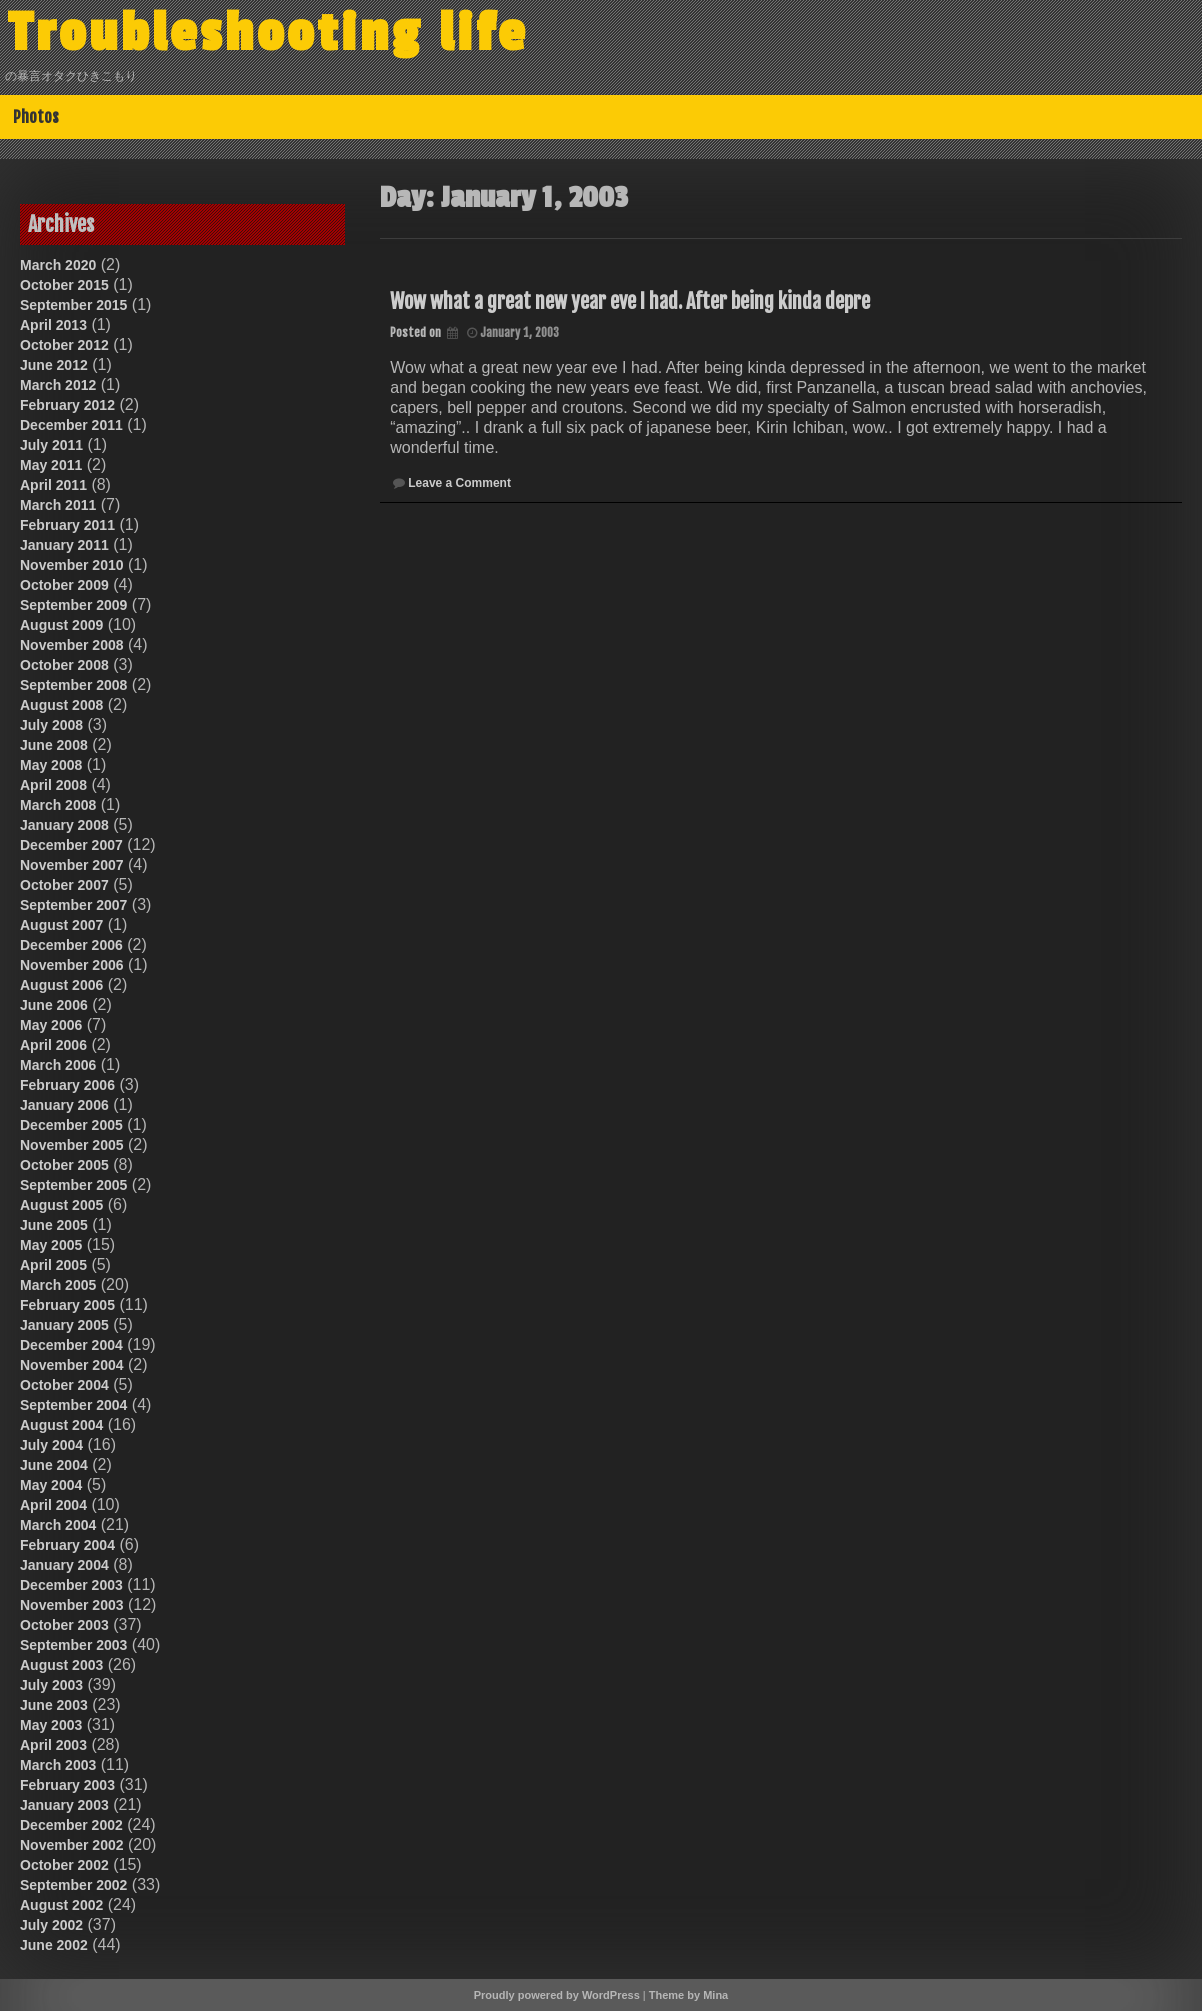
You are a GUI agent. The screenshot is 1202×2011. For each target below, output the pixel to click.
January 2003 (64, 1805)
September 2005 (73, 1185)
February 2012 (67, 405)
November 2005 (72, 1145)
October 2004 (64, 1385)
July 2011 (51, 445)
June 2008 (54, 745)
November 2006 (72, 965)
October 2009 (64, 585)
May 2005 (51, 1245)
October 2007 (64, 885)
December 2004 (71, 1345)
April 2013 (53, 325)
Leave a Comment (459, 483)
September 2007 (73, 905)
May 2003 (51, 1725)
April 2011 (53, 485)
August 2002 (61, 1905)
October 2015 (64, 285)
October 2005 (64, 1165)
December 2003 (71, 1585)
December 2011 (71, 425)
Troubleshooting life (272, 33)
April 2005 (53, 1265)
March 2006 (58, 1065)
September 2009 (73, 605)
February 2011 (67, 525)
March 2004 (58, 1525)
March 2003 (58, 1765)
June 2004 (54, 1465)
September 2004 (73, 1405)
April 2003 (53, 1745)
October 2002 (64, 1865)
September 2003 (73, 1645)
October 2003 (64, 1625)
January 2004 (64, 1565)
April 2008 (53, 785)
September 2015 (73, 305)
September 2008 (73, 685)
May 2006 (51, 1025)
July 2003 (51, 1685)
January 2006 (64, 1105)
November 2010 (72, 565)
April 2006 (53, 1045)
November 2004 (72, 1365)
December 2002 (71, 1825)
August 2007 (61, 925)
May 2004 (51, 1485)
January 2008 (64, 825)
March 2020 (58, 265)
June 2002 (54, 1945)
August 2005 (61, 1205)
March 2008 (58, 805)
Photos (36, 117)
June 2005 (54, 1225)
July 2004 (51, 1445)
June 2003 (54, 1705)
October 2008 (64, 665)
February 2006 (67, 1085)
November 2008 (72, 645)
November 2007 (72, 865)
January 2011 (64, 545)
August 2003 (61, 1665)
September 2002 (73, 1885)
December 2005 (71, 1125)
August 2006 (61, 985)
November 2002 (72, 1845)
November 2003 (72, 1605)
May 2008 (51, 765)
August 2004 (61, 1425)
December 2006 (71, 945)
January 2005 (64, 1325)
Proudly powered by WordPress (557, 1995)
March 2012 (58, 385)
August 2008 (61, 705)
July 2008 (51, 725)
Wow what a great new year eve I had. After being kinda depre (630, 301)
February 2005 (67, 1305)
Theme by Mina (688, 1995)
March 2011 (58, 505)
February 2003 (67, 1785)
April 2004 (53, 1505)
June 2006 (54, 1005)
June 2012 (54, 365)
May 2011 (51, 465)
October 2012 (64, 345)
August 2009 (61, 625)
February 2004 (67, 1545)
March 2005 (58, 1285)
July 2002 (51, 1925)
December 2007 (71, 845)
